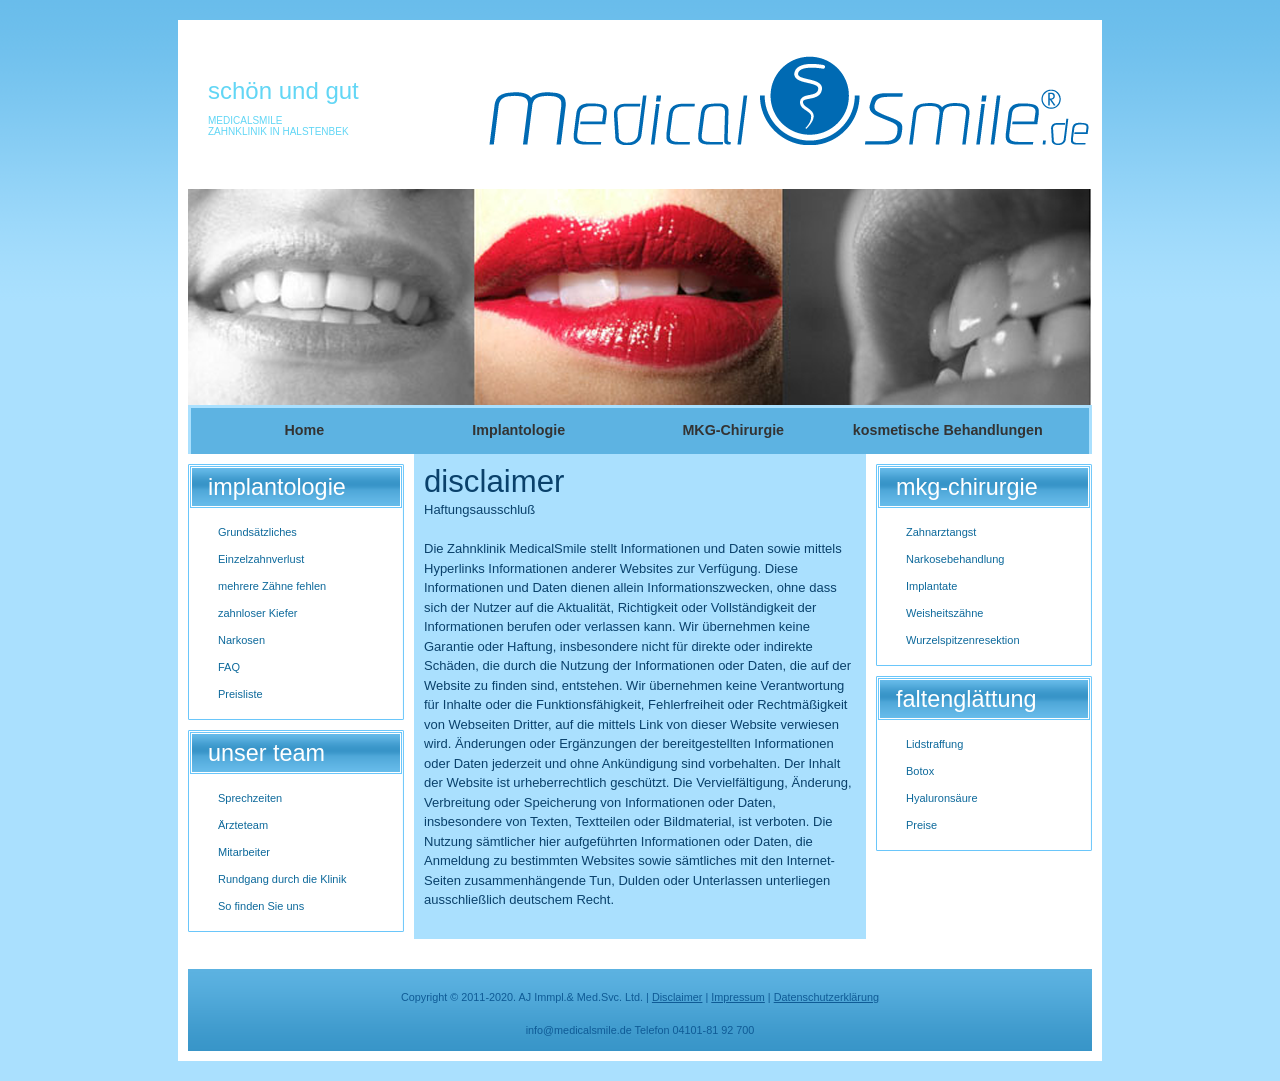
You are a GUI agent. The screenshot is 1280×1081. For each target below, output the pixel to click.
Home (304, 430)
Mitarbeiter (244, 852)
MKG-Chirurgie (733, 430)
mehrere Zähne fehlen (272, 586)
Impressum (738, 997)
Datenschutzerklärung (826, 997)
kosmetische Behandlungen (948, 430)
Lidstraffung (934, 744)
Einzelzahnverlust (261, 559)
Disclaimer (677, 997)
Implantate (931, 586)
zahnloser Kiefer (258, 613)
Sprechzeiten (250, 798)
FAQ (229, 667)
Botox (920, 771)
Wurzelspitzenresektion (963, 640)
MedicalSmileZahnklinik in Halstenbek (278, 126)
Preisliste (240, 694)
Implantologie (518, 430)
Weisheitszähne (944, 613)
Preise (921, 825)
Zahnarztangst (941, 532)
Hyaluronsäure (942, 798)
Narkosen (241, 640)
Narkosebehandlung (955, 559)
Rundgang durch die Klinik (282, 879)
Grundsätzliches (257, 532)
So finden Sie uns (261, 906)
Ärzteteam (243, 825)
